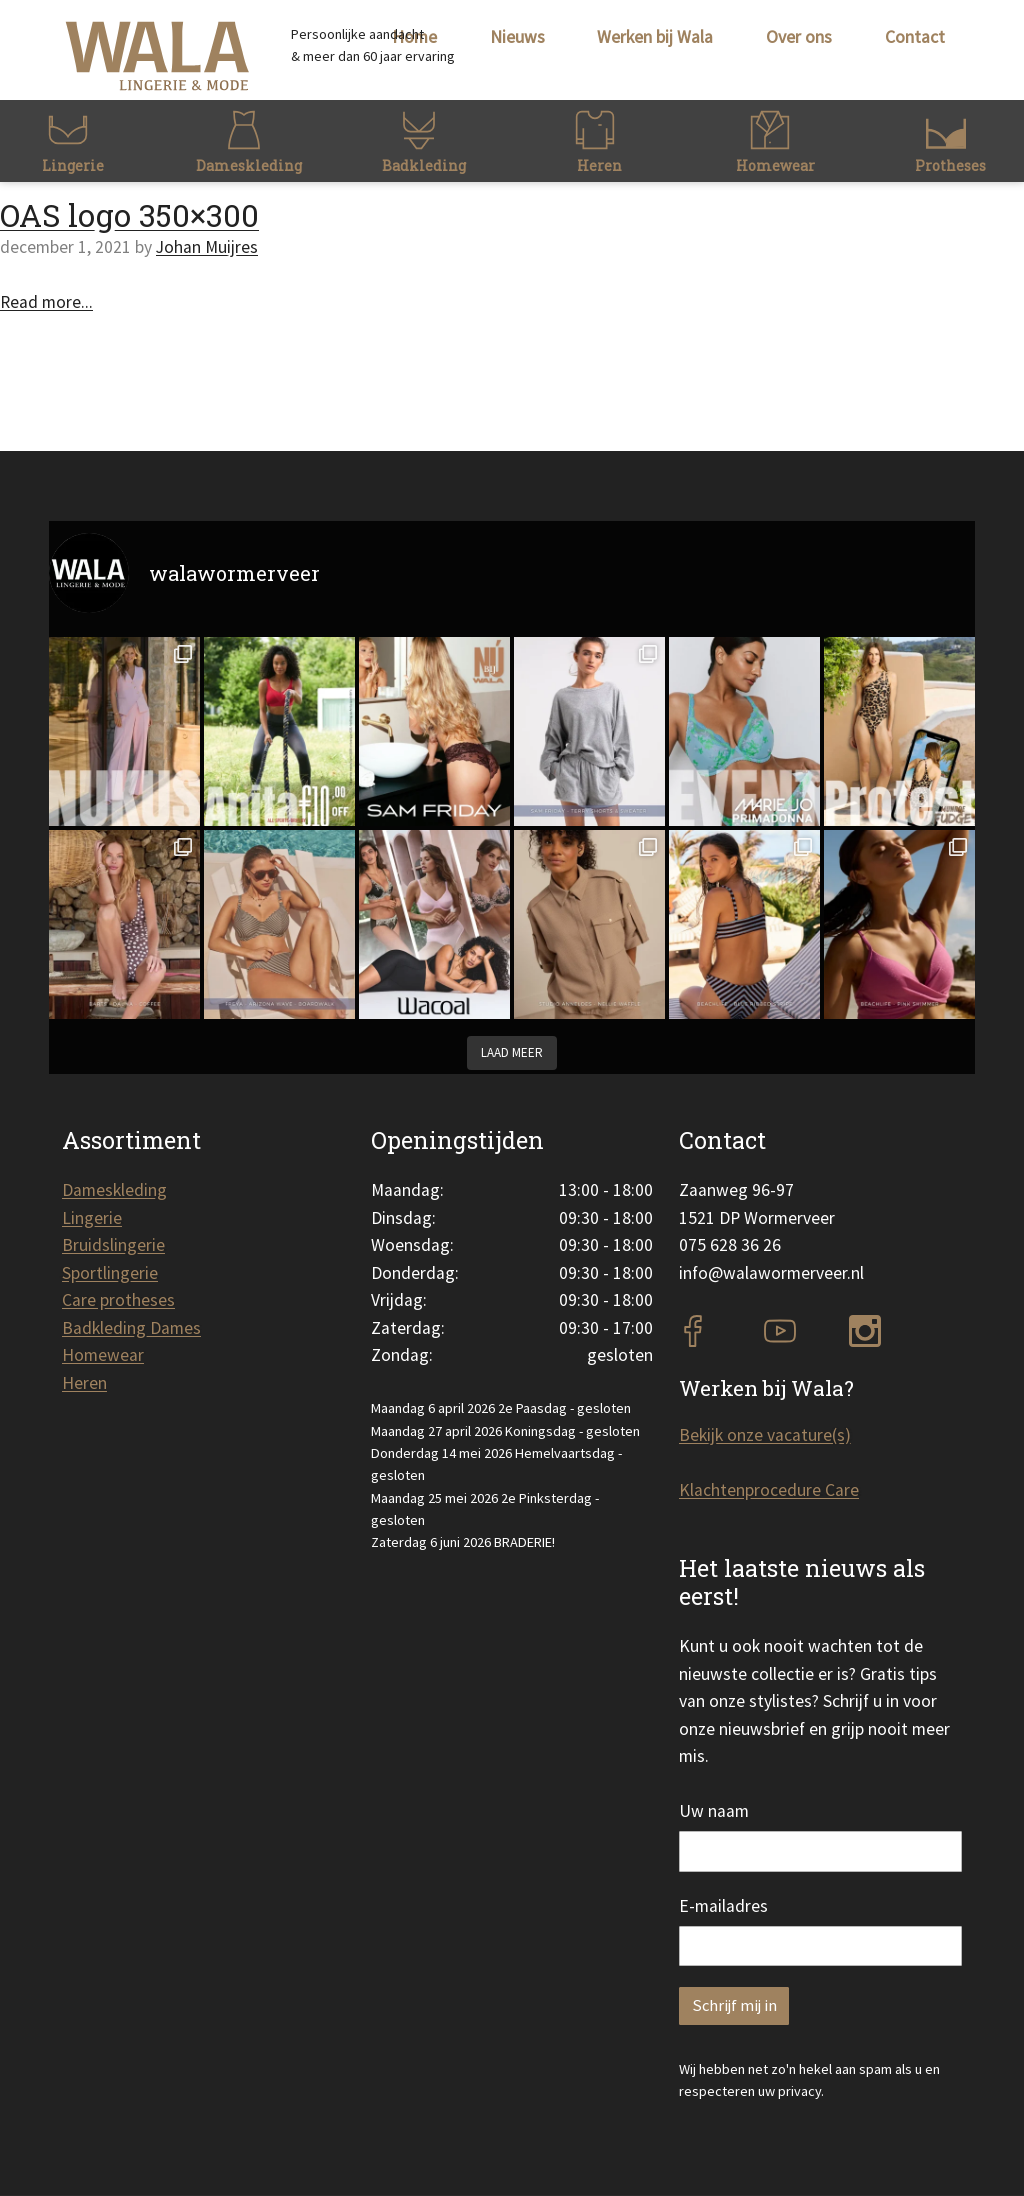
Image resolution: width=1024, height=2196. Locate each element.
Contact (915, 37)
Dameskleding (114, 1190)
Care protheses (118, 1300)
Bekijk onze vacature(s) (765, 1435)
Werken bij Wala (655, 37)
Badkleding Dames (131, 1328)
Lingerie (92, 1218)
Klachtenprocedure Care (769, 1490)
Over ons (799, 37)
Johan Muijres (207, 247)
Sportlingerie (110, 1273)
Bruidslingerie (113, 1245)
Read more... (46, 302)
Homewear (103, 1355)
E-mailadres (723, 1906)
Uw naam (714, 1811)
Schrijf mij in (734, 2005)
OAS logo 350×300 (129, 215)
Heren (84, 1383)
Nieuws (517, 37)
